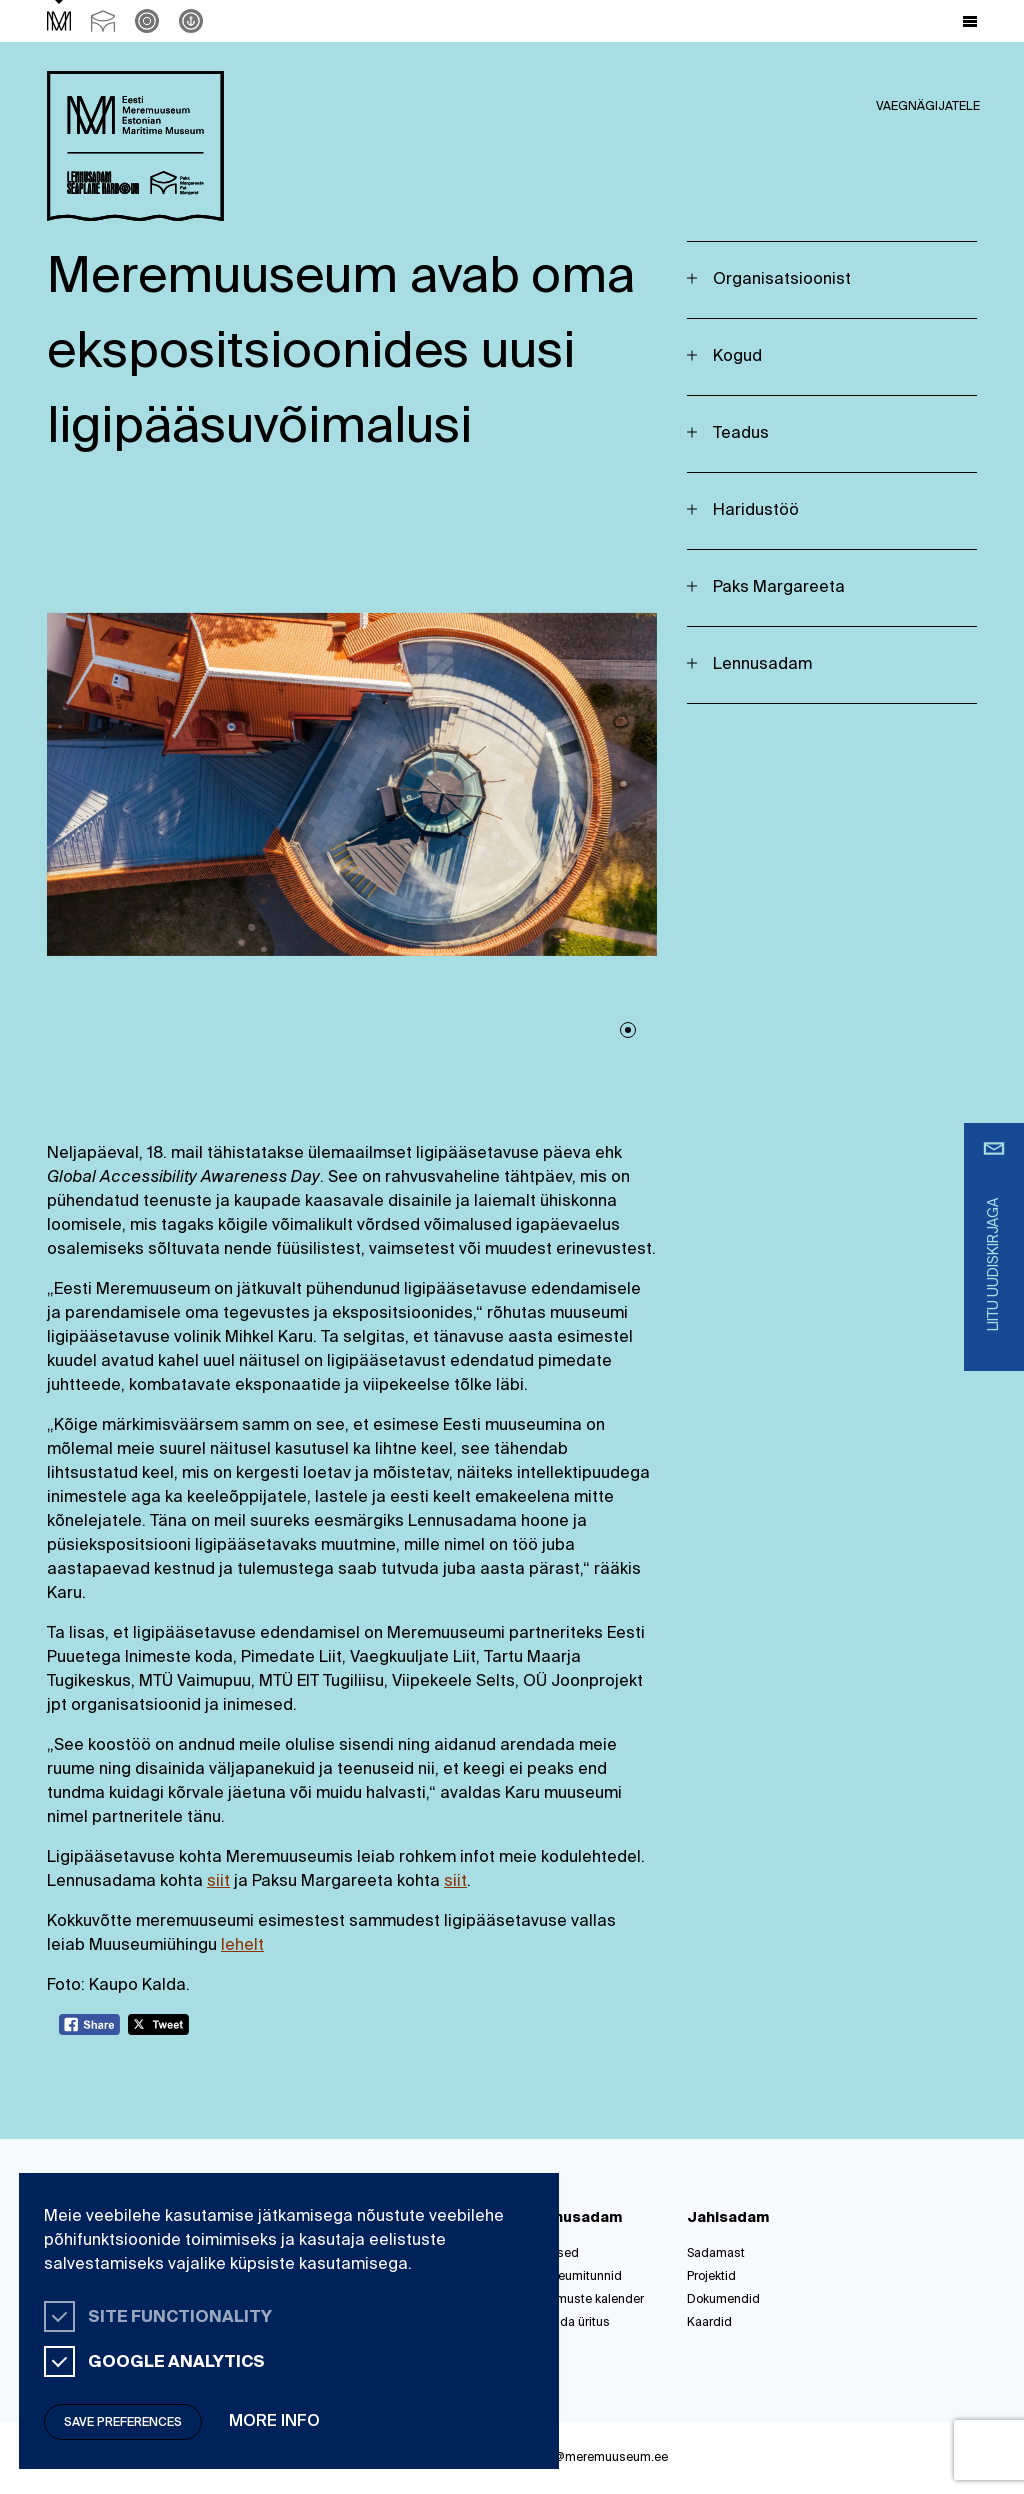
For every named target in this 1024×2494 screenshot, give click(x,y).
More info (274, 2422)
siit (218, 1882)
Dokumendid (723, 2300)
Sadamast (716, 2254)
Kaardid (709, 2323)
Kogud (737, 357)
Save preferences (123, 2423)
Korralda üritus (568, 2323)
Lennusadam (762, 665)
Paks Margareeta (779, 588)
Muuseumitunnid (574, 2277)
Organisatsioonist (782, 280)
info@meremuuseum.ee (600, 2458)
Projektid (711, 2277)
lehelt (242, 1946)
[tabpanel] (352, 784)
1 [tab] (628, 1030)
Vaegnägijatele (928, 107)
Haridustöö (756, 511)
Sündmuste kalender (585, 2300)
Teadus (741, 434)
